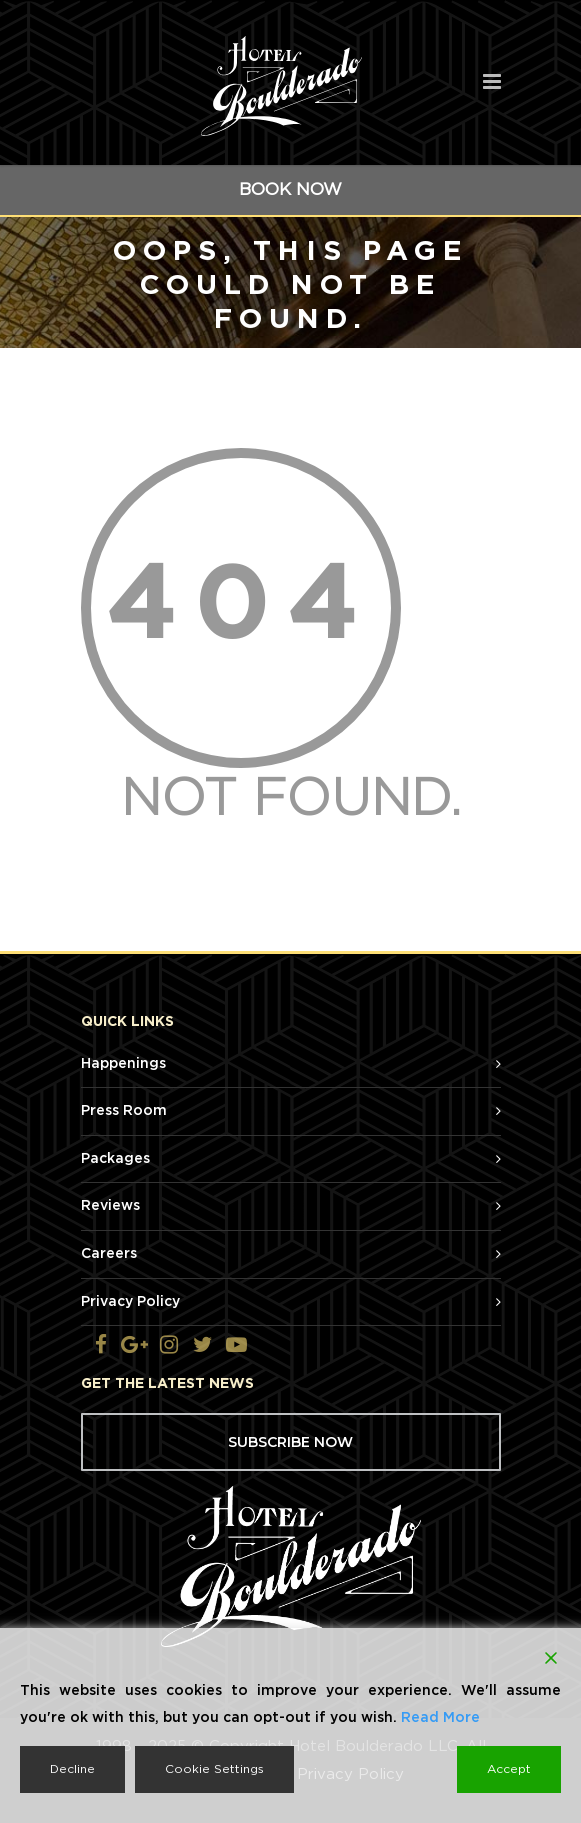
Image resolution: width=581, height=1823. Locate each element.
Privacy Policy (130, 1302)
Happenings (123, 1064)
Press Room (124, 1111)
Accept (509, 1769)
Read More (440, 1718)
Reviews (110, 1206)
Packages (115, 1159)
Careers (109, 1254)
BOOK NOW (290, 189)
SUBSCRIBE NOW (290, 1442)
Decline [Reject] (72, 1769)
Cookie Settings (214, 1769)
